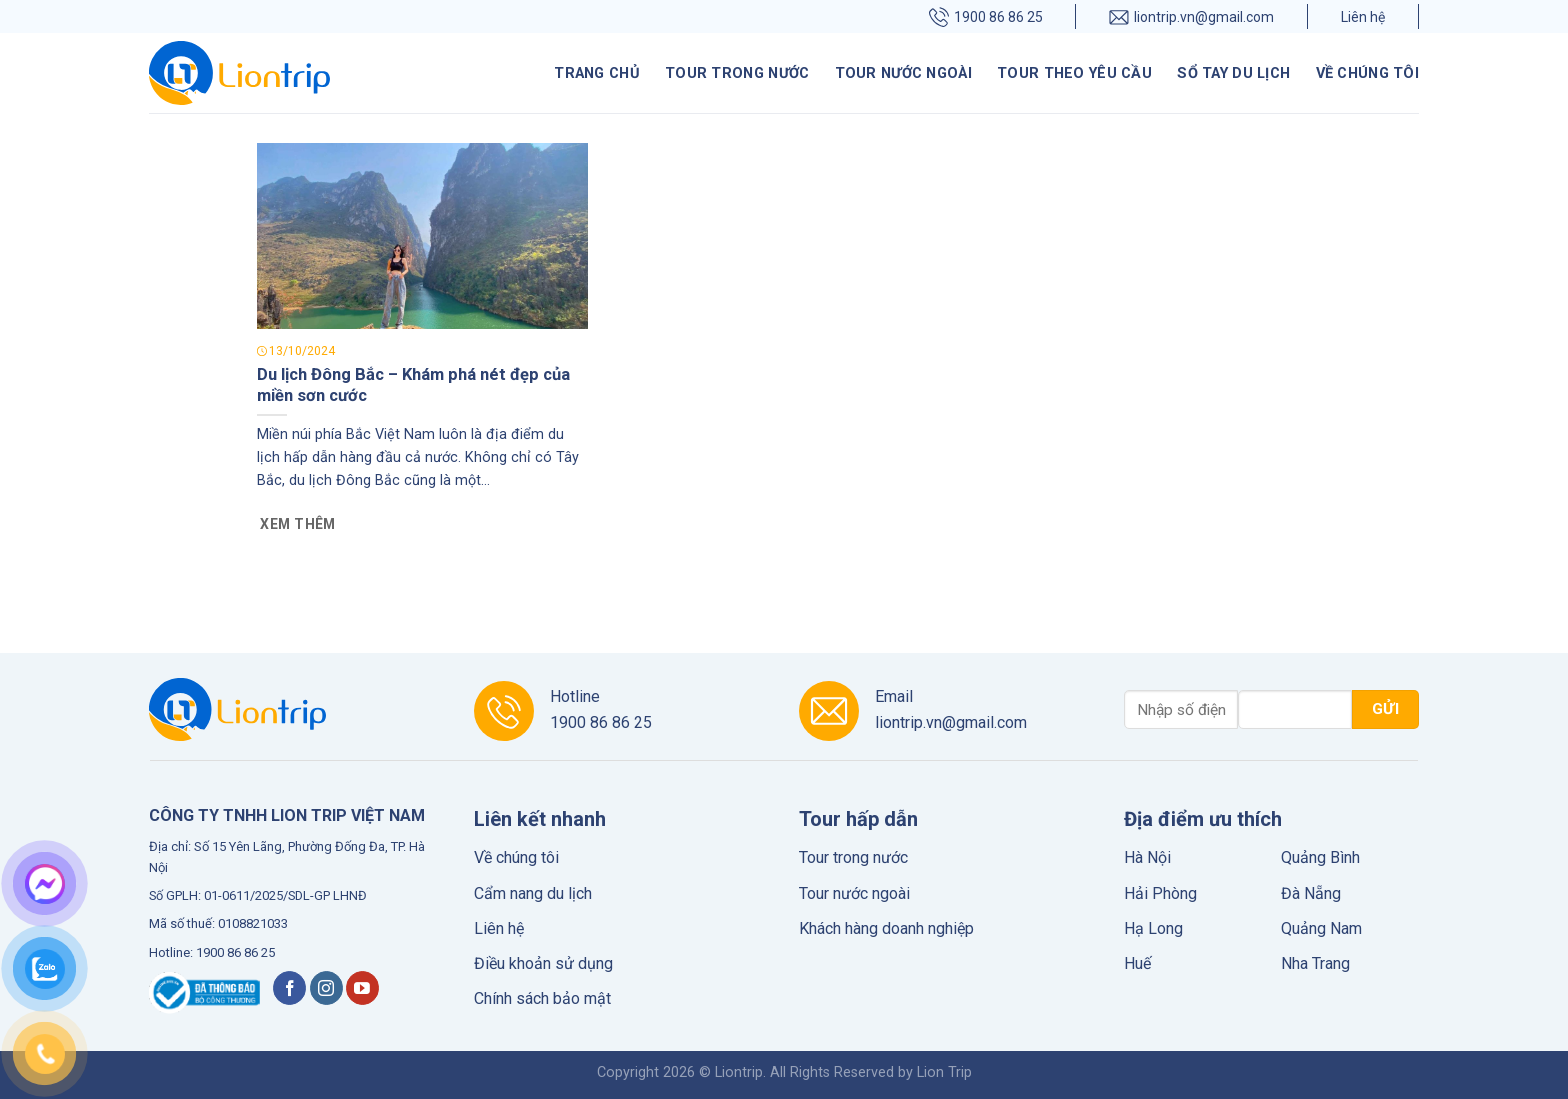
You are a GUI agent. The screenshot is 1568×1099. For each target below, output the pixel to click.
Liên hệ (1363, 17)
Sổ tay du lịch (1233, 73)
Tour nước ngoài (903, 73)
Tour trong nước (737, 73)
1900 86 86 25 (986, 16)
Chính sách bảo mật (542, 998)
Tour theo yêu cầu (1074, 73)
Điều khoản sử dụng (543, 963)
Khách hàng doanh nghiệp (886, 928)
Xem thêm (297, 524)
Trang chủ (597, 73)
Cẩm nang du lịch (533, 893)
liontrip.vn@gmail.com (1191, 16)
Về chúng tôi (1367, 73)
